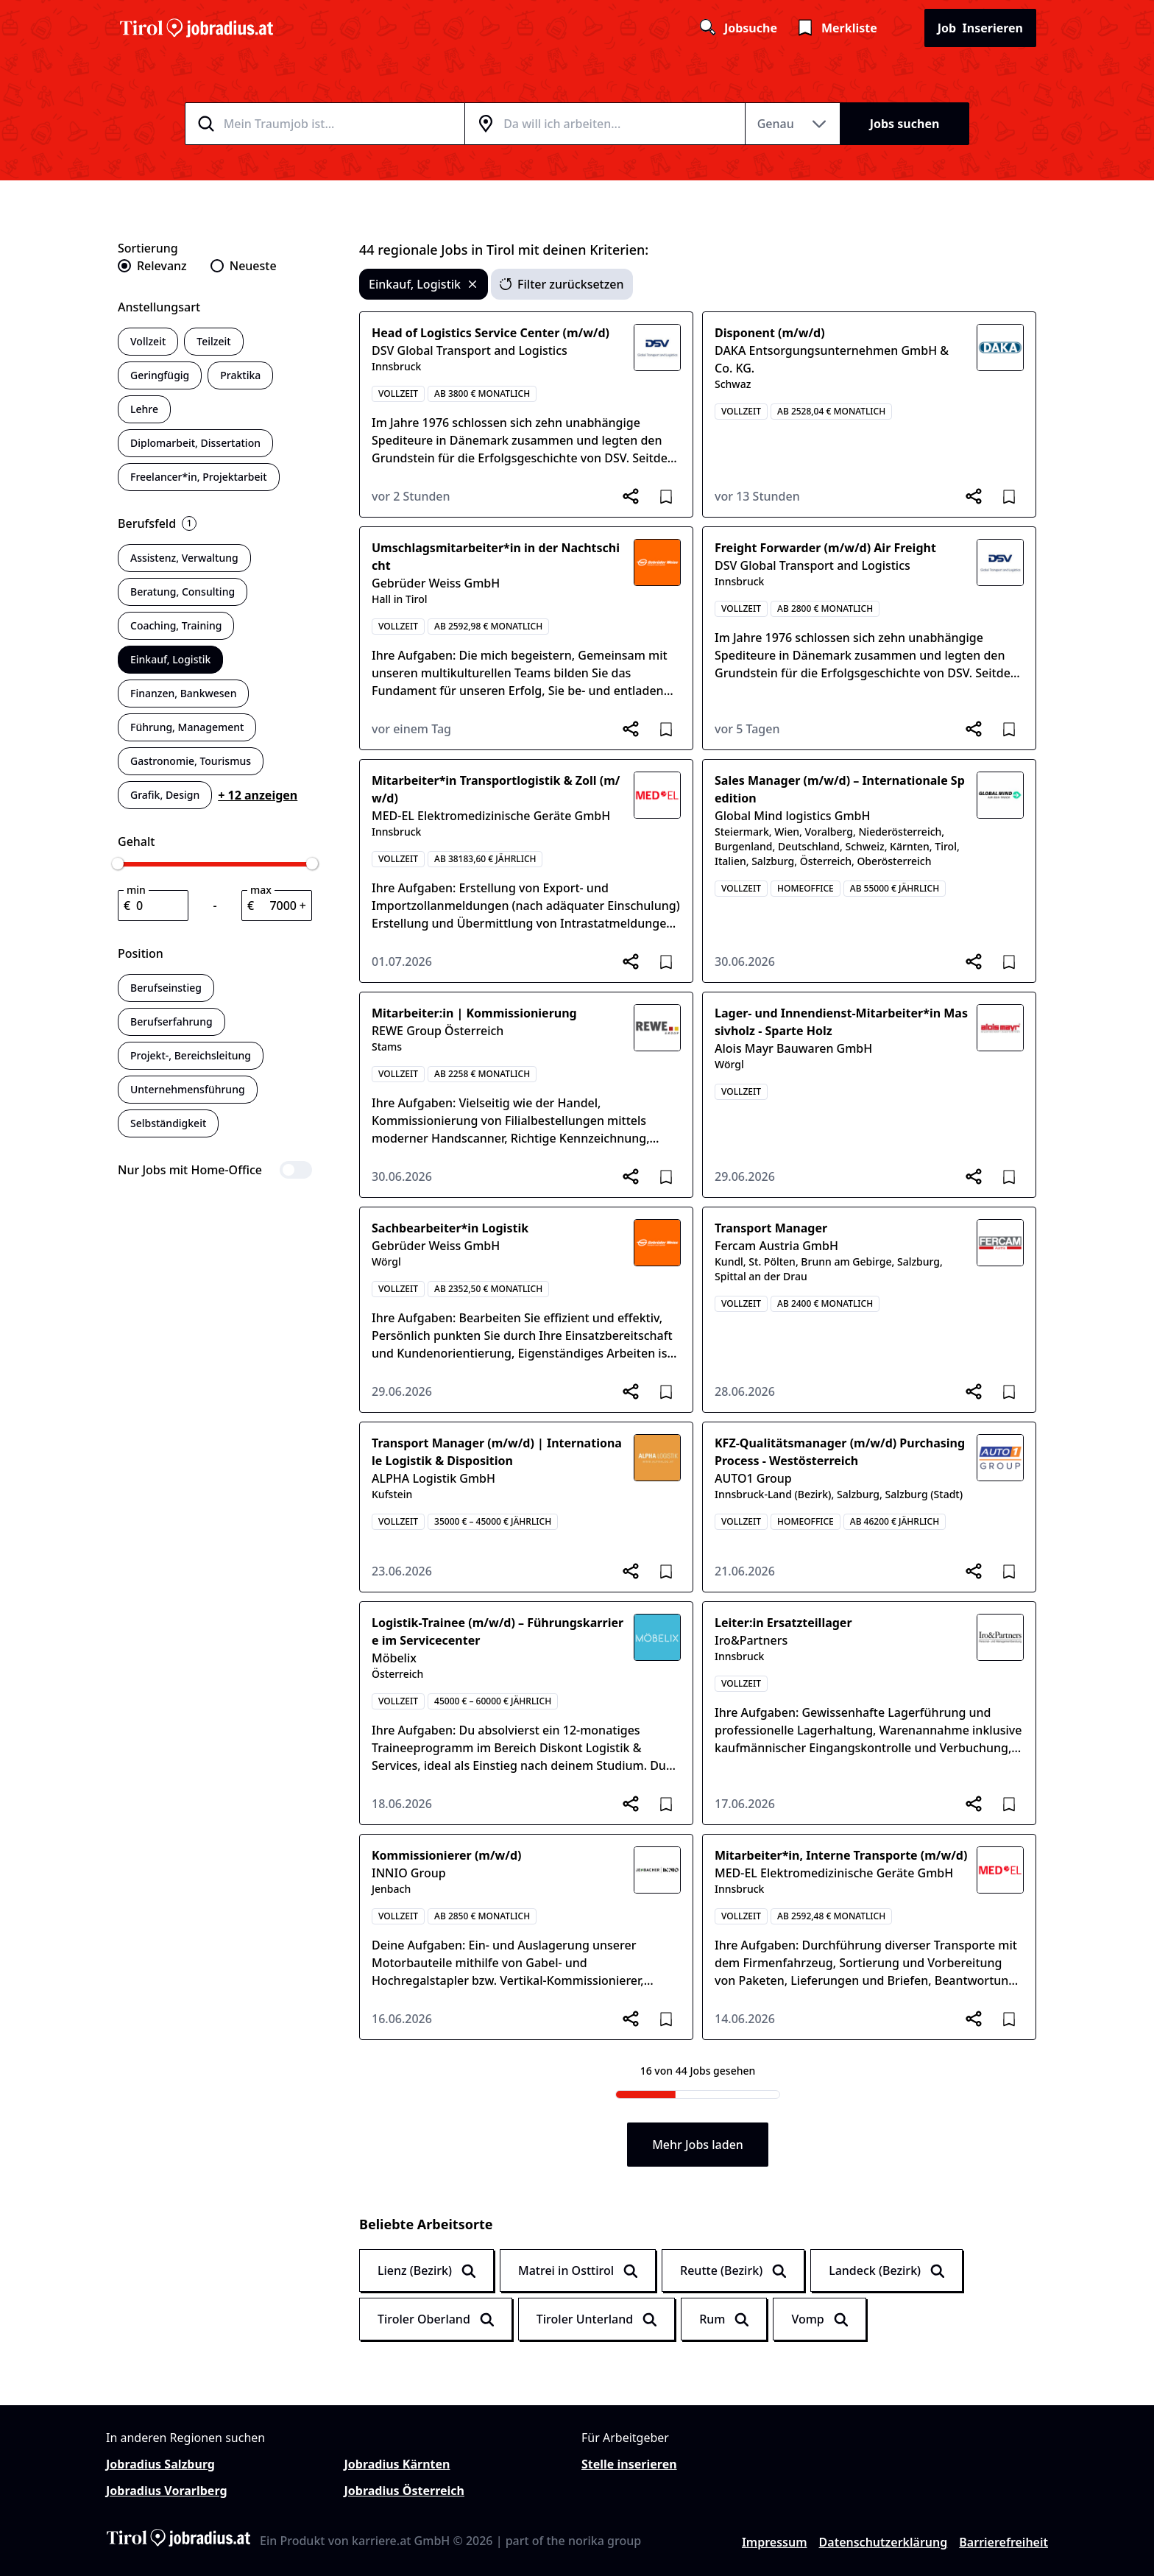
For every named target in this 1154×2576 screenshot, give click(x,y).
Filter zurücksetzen (562, 284)
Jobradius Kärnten (397, 2464)
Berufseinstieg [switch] (166, 988)
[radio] (152, 266)
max (261, 890)
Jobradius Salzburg (160, 2464)
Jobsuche (737, 28)
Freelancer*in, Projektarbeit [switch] (198, 477)
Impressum (774, 2542)
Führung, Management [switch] (187, 727)
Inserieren (980, 28)
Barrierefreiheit (1003, 2542)
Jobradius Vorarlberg (166, 2491)
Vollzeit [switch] (148, 341)
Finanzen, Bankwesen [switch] (183, 693)
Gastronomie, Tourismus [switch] (190, 761)
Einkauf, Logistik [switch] (170, 659)
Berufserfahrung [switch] (171, 1021)
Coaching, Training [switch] (176, 625)
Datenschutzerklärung (883, 2542)
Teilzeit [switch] (213, 341)
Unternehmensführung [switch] (187, 1089)
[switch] (215, 1170)
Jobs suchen (905, 124)
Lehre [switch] (144, 409)
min (136, 890)
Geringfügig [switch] (159, 375)
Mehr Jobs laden (697, 2144)
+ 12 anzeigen (257, 795)
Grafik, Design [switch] (164, 795)
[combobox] (343, 123)
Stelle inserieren (629, 2464)
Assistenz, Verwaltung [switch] (184, 558)
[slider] (118, 863)
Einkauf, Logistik (423, 284)
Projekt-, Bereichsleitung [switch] (190, 1055)
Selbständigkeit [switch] (168, 1123)
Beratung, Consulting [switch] (182, 592)
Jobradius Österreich (404, 2491)
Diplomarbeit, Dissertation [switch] (195, 443)
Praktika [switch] (240, 375)
